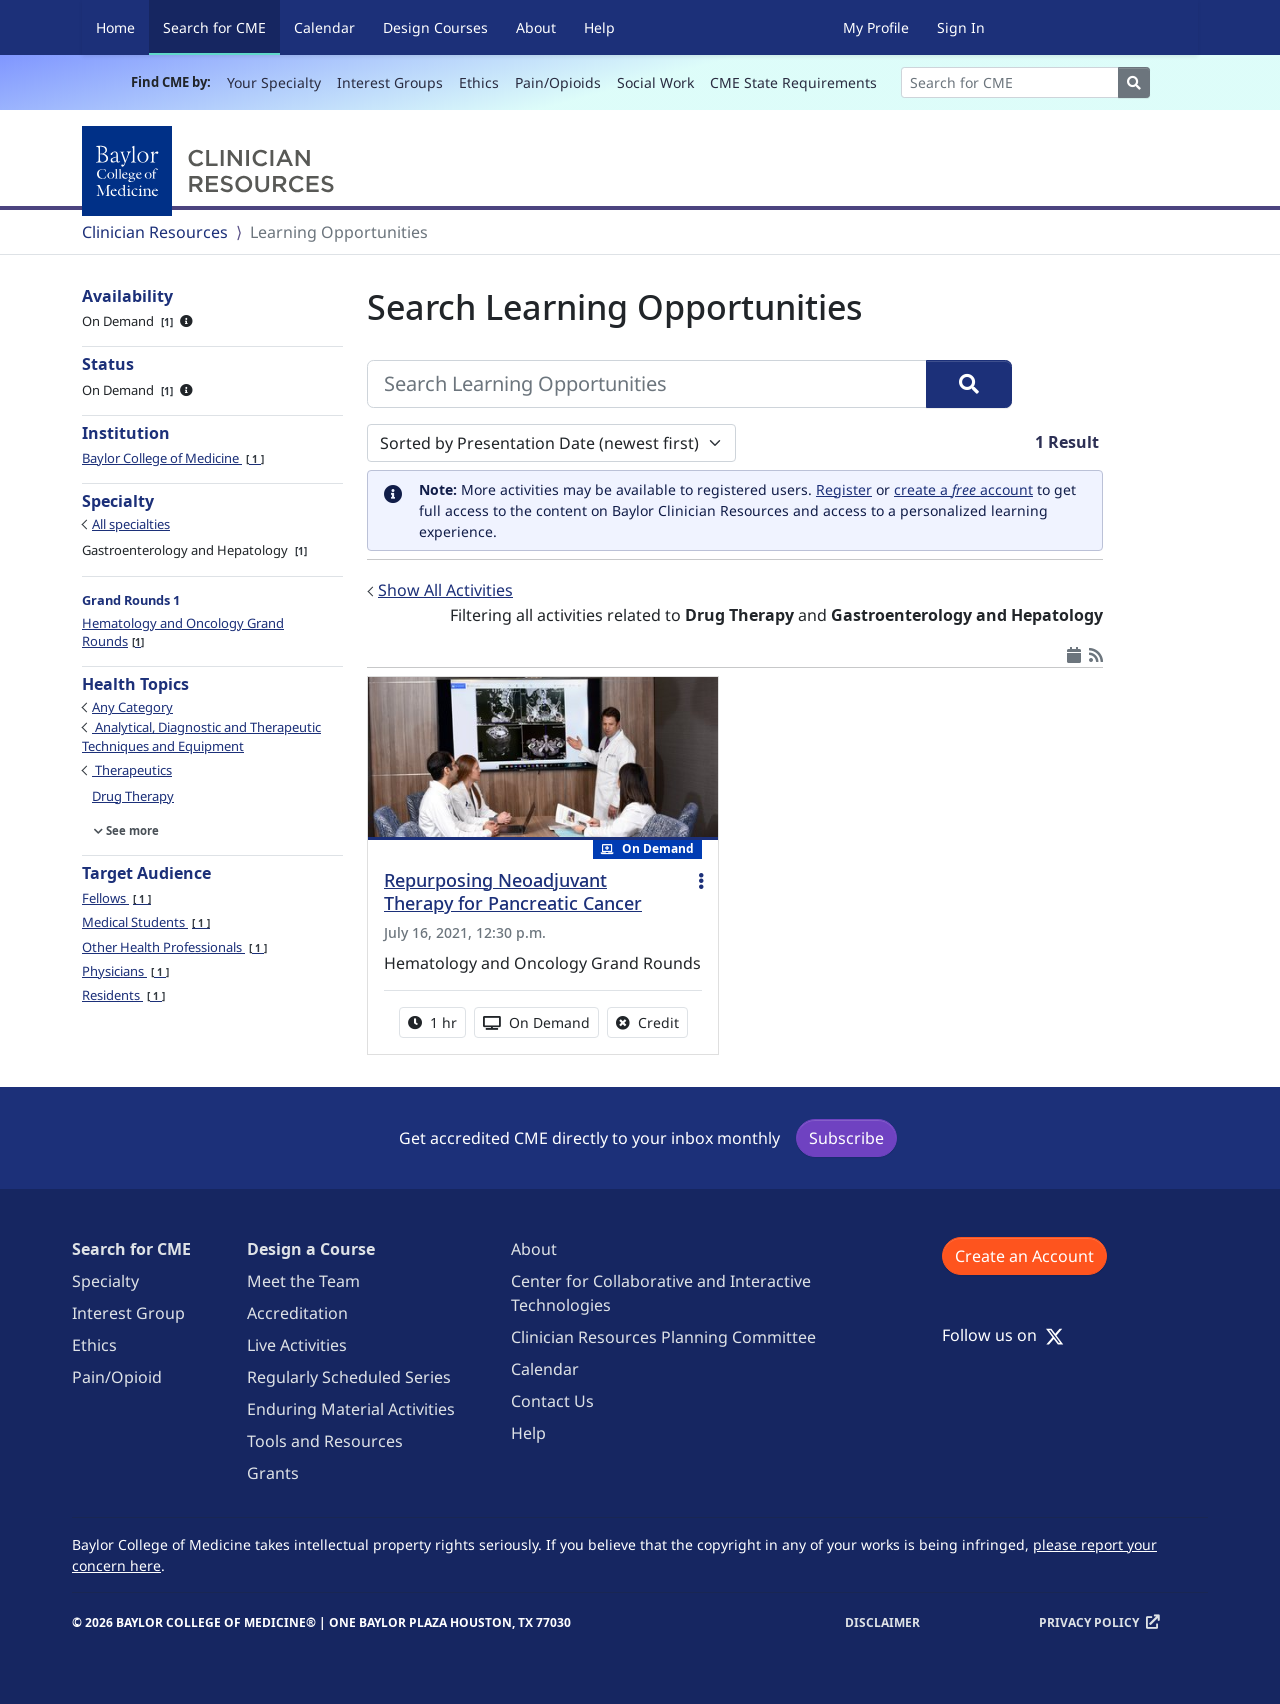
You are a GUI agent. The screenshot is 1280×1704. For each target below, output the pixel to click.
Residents (123, 995)
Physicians (125, 971)
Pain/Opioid (117, 1377)
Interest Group (128, 1313)
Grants (273, 1473)
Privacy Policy (1089, 1622)
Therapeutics (132, 770)
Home (115, 27)
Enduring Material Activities (351, 1409)
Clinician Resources (155, 232)
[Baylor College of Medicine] (212, 171)
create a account (963, 489)
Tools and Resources (325, 1441)
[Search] (1010, 82)
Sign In (961, 27)
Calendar (324, 27)
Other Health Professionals (174, 947)
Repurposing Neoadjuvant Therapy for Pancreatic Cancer (513, 892)
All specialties (131, 524)
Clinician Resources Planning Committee (663, 1337)
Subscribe (846, 1138)
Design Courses (435, 27)
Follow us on (1003, 1335)
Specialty (105, 1281)
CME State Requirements (793, 82)
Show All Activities (445, 590)
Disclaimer (882, 1622)
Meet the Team (303, 1281)
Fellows (116, 898)
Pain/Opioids (558, 82)
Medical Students (146, 922)
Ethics (479, 82)
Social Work (655, 82)
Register (844, 489)
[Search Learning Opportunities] (647, 384)
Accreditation (297, 1313)
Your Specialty (274, 82)
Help (599, 27)
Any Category (132, 707)
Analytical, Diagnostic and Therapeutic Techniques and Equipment (201, 736)
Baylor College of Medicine (173, 458)
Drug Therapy (133, 796)
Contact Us (552, 1401)
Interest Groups (390, 82)
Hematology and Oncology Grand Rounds (183, 632)
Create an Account (1024, 1256)
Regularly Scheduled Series (349, 1377)
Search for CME (221, 26)
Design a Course (311, 1249)
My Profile (876, 27)
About (536, 27)
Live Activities (297, 1345)
